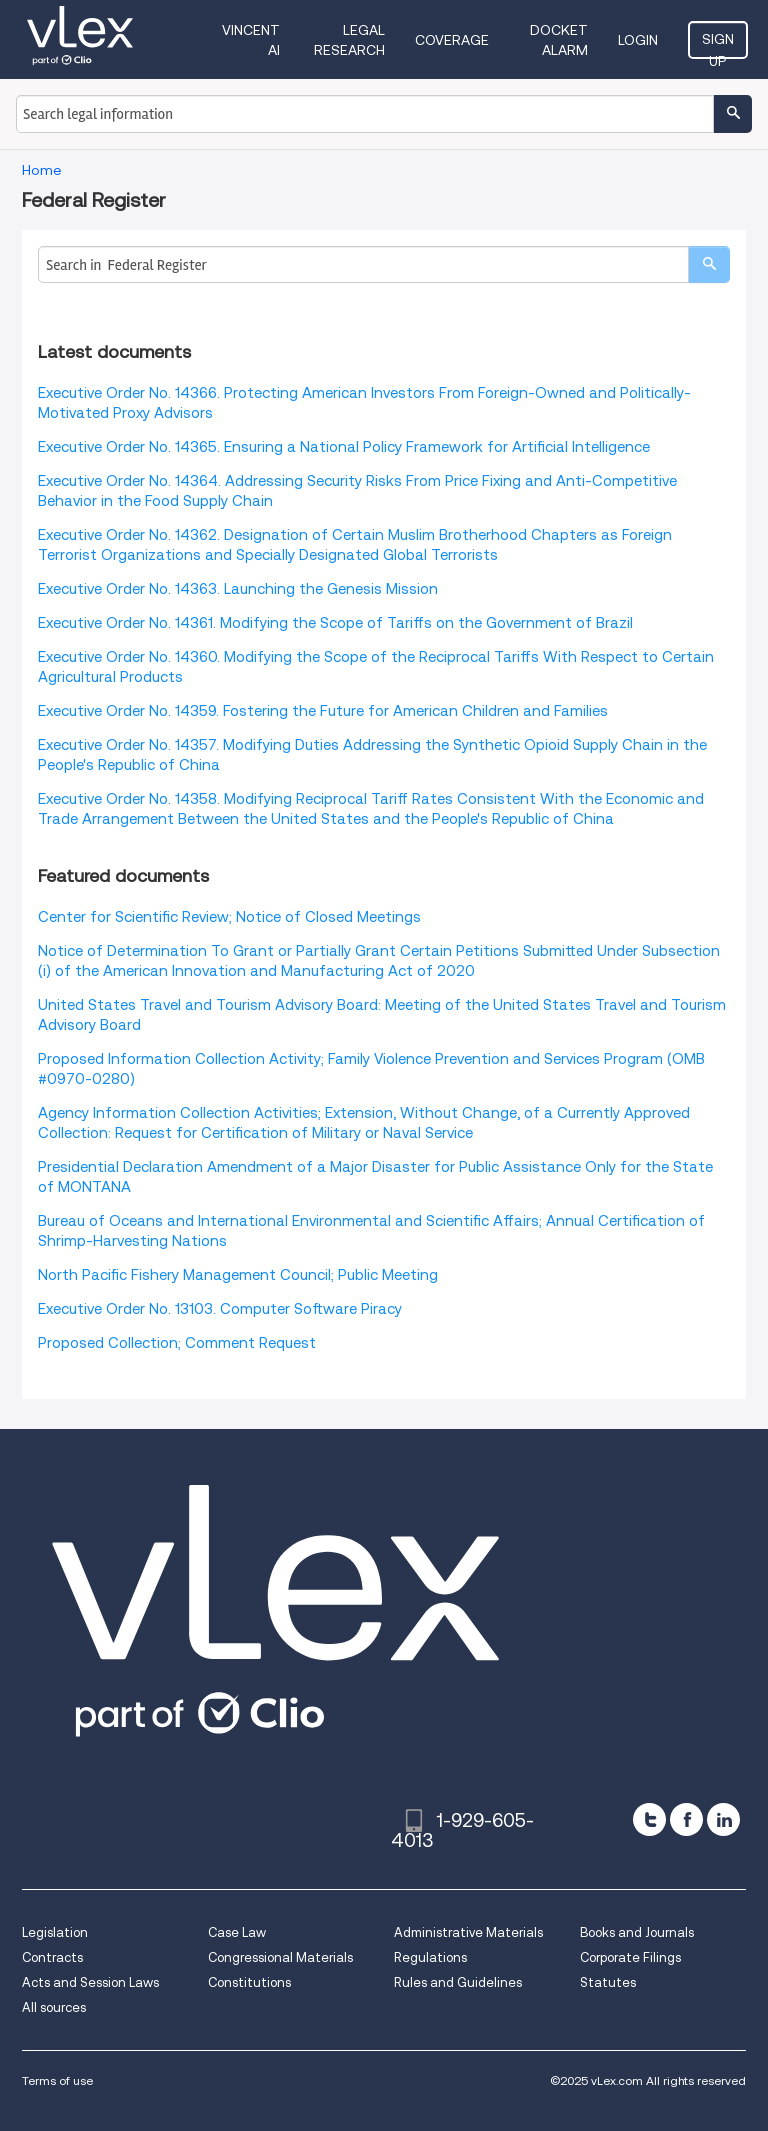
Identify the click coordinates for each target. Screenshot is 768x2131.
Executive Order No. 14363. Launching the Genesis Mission (238, 589)
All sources (54, 2007)
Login (638, 40)
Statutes (608, 1982)
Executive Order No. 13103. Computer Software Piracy (220, 1309)
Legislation (55, 1932)
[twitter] (649, 1819)
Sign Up (718, 45)
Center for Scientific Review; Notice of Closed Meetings (229, 917)
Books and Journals (637, 1932)
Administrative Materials (468, 1932)
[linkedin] (723, 1819)
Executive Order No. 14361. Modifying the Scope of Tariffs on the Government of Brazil (335, 623)
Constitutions (249, 1982)
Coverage (452, 40)
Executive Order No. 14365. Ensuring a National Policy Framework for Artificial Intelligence (344, 447)
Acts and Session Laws (90, 1982)
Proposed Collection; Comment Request (177, 1343)
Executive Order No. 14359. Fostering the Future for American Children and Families (323, 711)
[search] (709, 264)
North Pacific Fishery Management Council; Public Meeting (238, 1275)
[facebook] (686, 1819)
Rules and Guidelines (458, 1982)
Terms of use (57, 2080)
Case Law (237, 1932)
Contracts (52, 1957)
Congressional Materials (280, 1957)
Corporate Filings (630, 1957)
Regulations (430, 1957)
